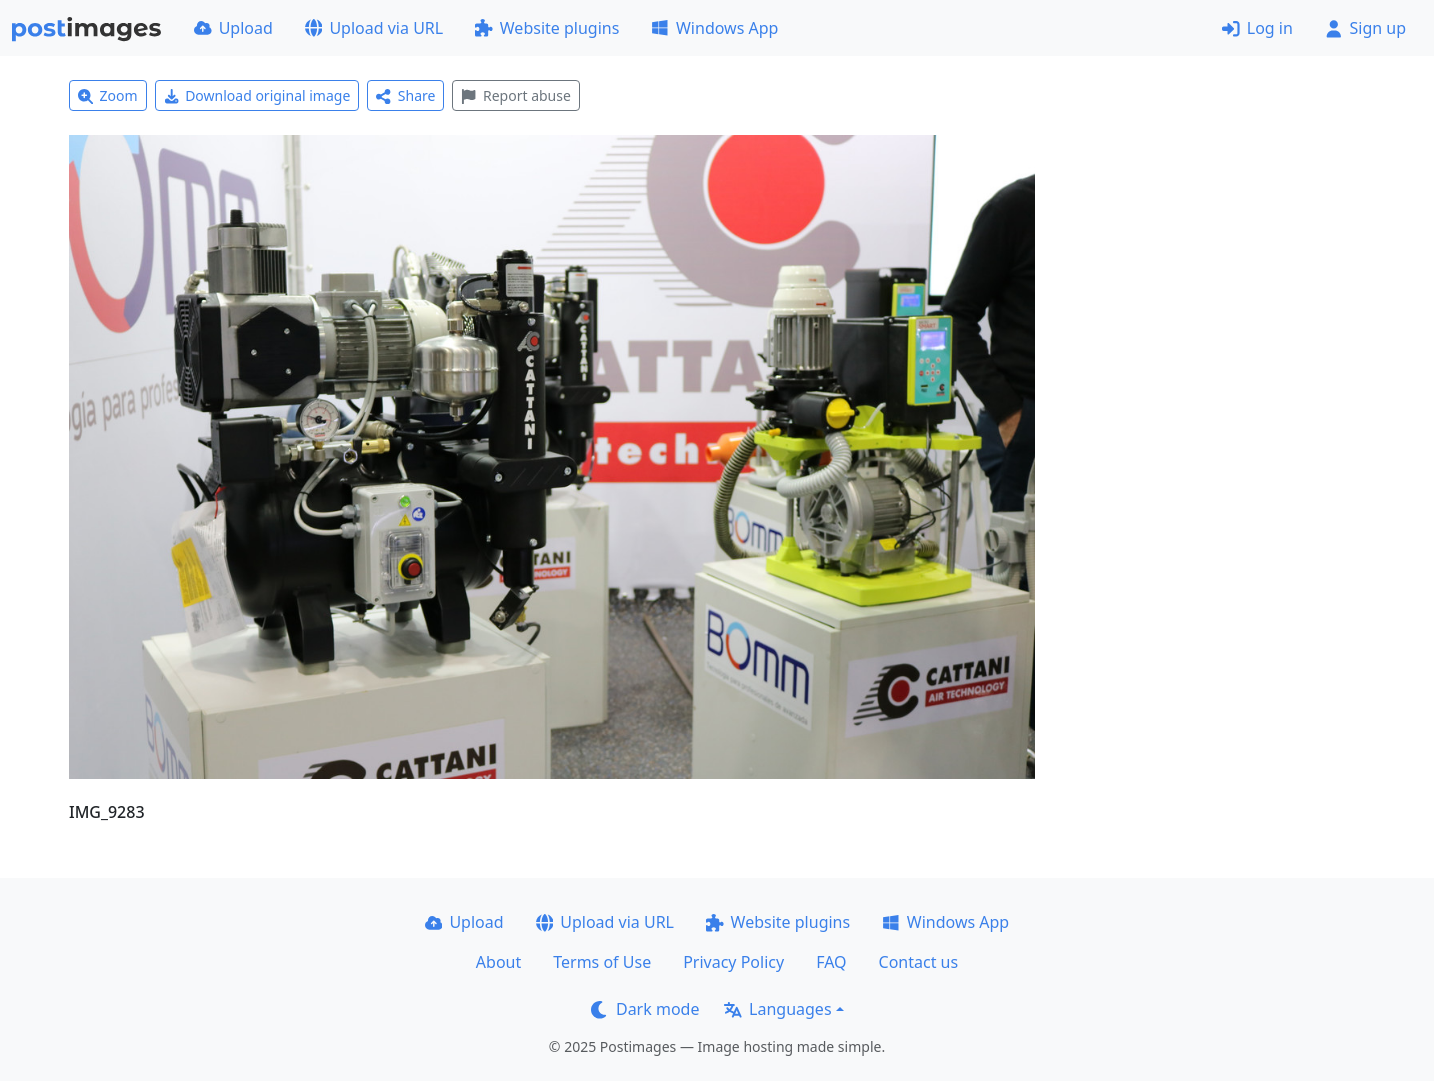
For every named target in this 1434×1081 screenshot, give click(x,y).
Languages (777, 1009)
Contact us (919, 962)
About (498, 962)
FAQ (831, 962)
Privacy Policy (733, 962)
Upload (233, 28)
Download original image (257, 95)
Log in (1257, 28)
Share (405, 95)
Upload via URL (374, 28)
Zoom (108, 95)
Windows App (714, 28)
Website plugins (547, 28)
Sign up (1365, 28)
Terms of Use (602, 962)
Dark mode (645, 1009)
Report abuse (515, 95)
